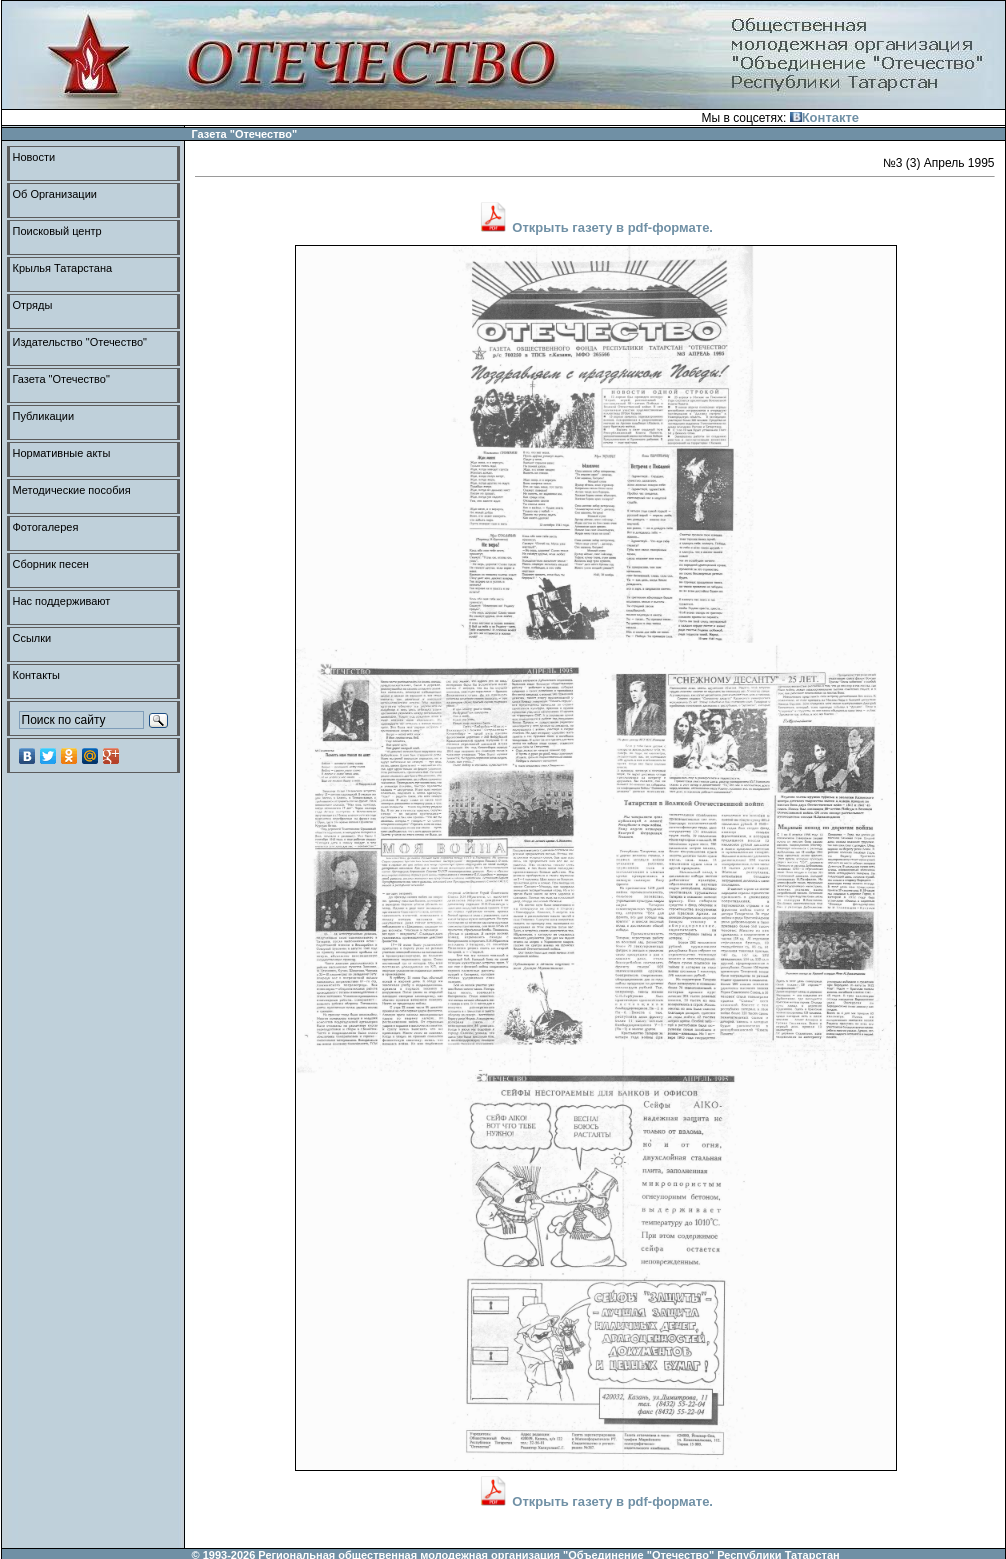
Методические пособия (72, 490)
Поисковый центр (57, 231)
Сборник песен (51, 564)
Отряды (33, 305)
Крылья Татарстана (63, 268)
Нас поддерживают (62, 601)
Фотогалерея (46, 527)
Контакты (37, 675)
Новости (34, 157)
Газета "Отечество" (61, 379)
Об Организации (55, 194)
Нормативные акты (62, 453)
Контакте (824, 117)
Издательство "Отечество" (80, 342)
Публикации (44, 416)
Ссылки (32, 638)
